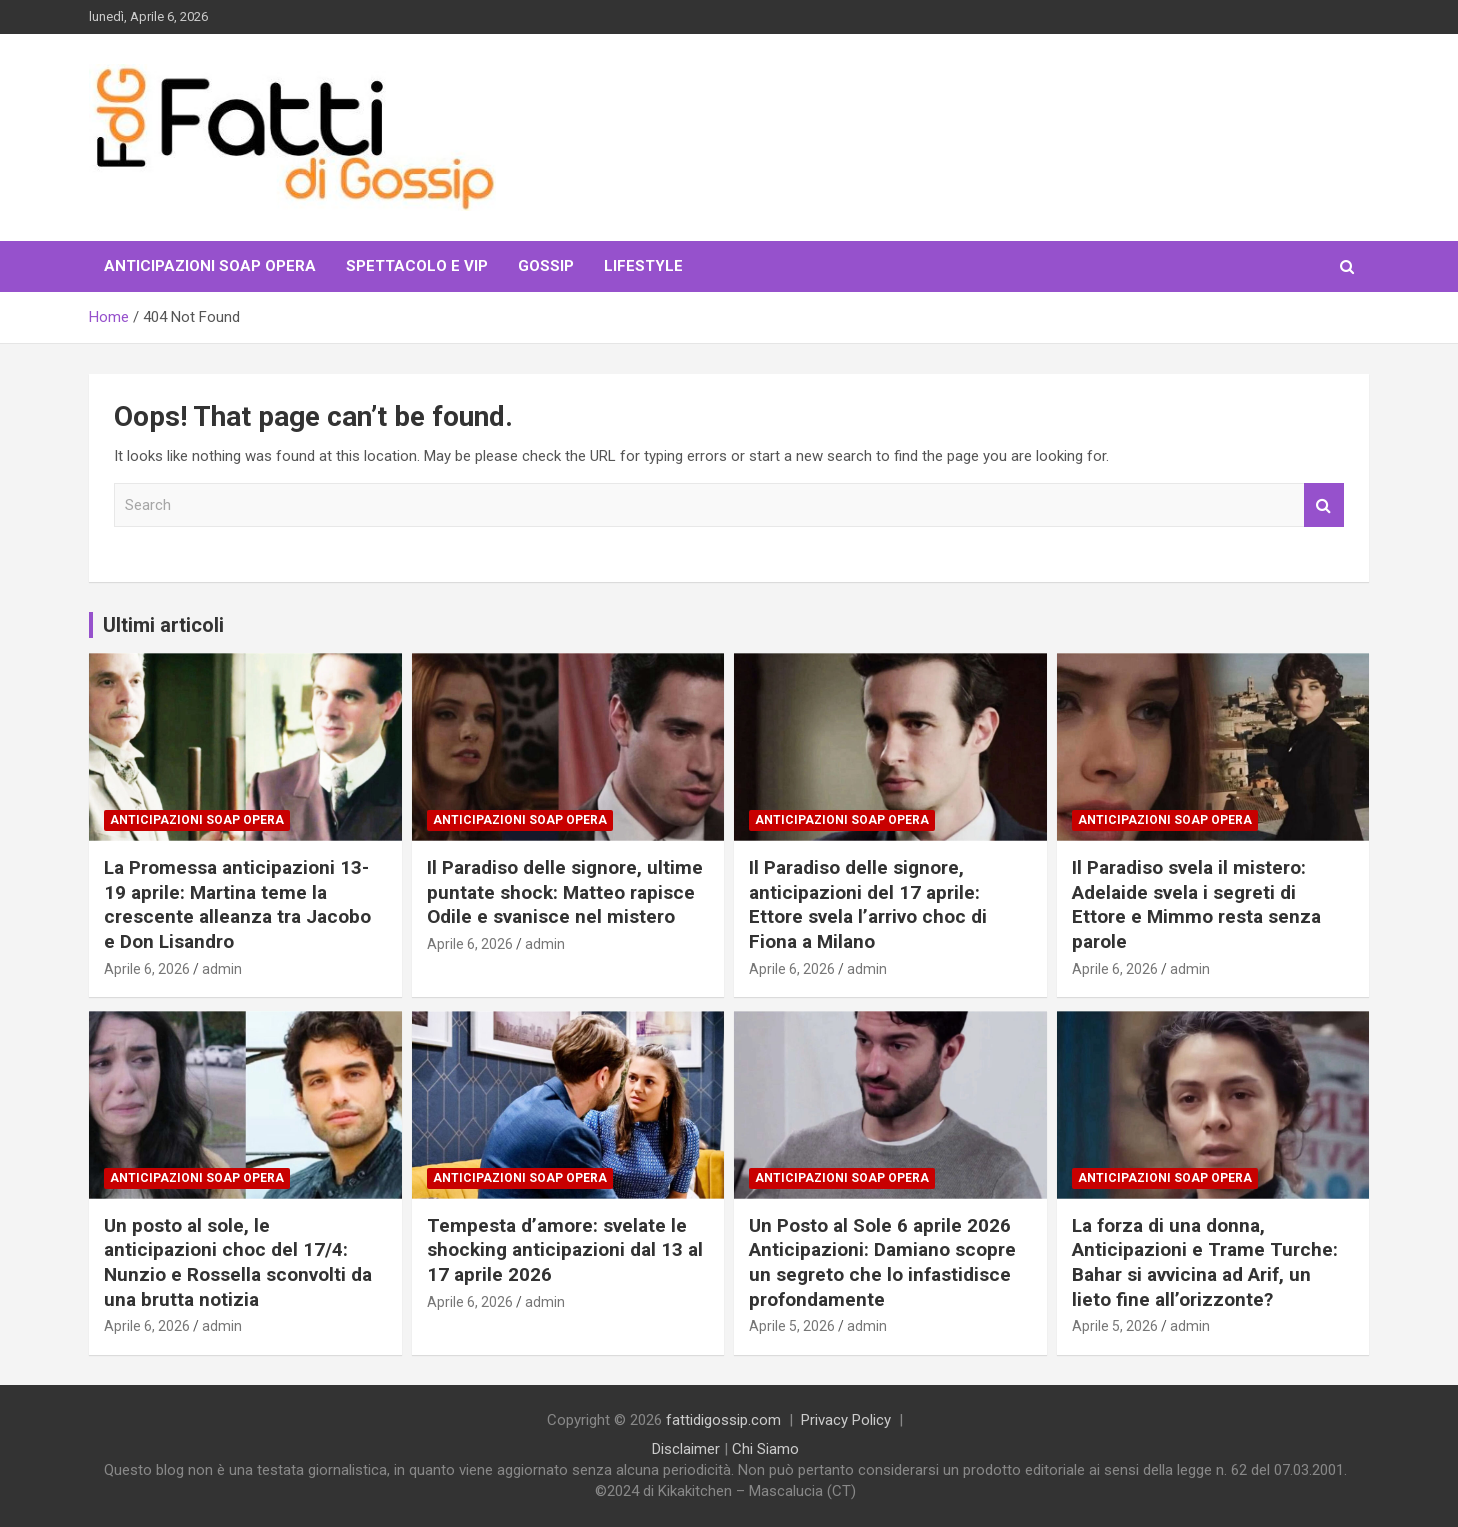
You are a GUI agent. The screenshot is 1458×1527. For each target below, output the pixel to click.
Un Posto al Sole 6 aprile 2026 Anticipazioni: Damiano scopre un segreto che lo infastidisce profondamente (882, 1262)
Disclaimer (686, 1449)
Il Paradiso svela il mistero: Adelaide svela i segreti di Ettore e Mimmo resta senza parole (1196, 904)
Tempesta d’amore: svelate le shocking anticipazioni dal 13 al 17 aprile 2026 (565, 1250)
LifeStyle (643, 266)
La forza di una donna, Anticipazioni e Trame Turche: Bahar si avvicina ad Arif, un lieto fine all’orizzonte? (1205, 1262)
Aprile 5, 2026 (792, 1326)
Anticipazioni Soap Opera (210, 266)
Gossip (546, 266)
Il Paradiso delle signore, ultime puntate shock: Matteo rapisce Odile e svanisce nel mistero (565, 892)
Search (1324, 505)
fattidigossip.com (723, 1420)
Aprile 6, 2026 (147, 969)
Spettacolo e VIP (417, 266)
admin (222, 969)
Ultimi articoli (163, 625)
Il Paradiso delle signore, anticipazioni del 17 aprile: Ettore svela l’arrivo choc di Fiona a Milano (868, 904)
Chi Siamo (765, 1449)
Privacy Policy (846, 1420)
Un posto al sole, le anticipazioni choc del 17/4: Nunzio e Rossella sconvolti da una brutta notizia (238, 1262)
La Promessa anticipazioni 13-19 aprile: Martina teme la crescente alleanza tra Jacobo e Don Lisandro (237, 904)
